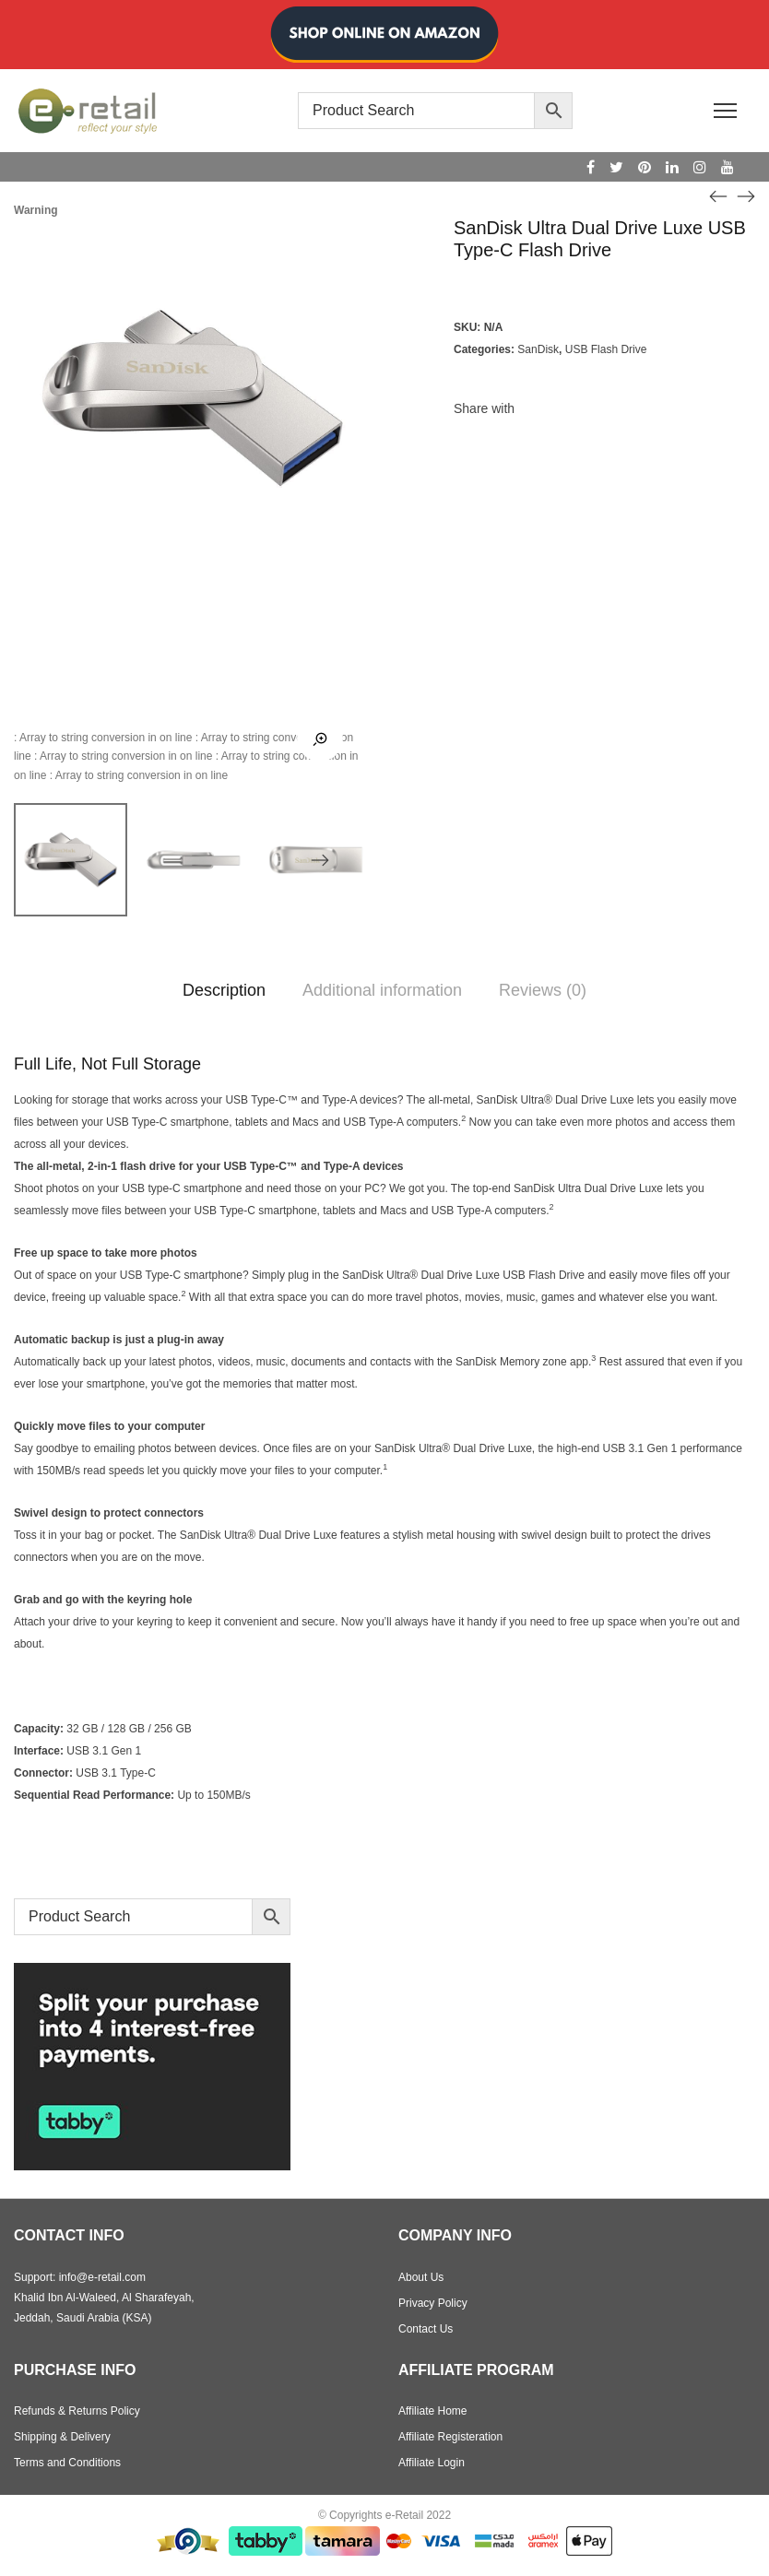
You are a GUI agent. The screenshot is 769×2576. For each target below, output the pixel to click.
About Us (421, 2277)
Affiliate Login (431, 2462)
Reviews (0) (542, 990)
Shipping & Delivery (62, 2436)
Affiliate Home (432, 2411)
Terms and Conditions (67, 2462)
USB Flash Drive (606, 349)
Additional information (382, 990)
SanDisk (538, 349)
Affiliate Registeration (450, 2436)
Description (224, 990)
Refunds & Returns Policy (77, 2411)
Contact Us (425, 2328)
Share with (484, 408)
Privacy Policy (432, 2303)
